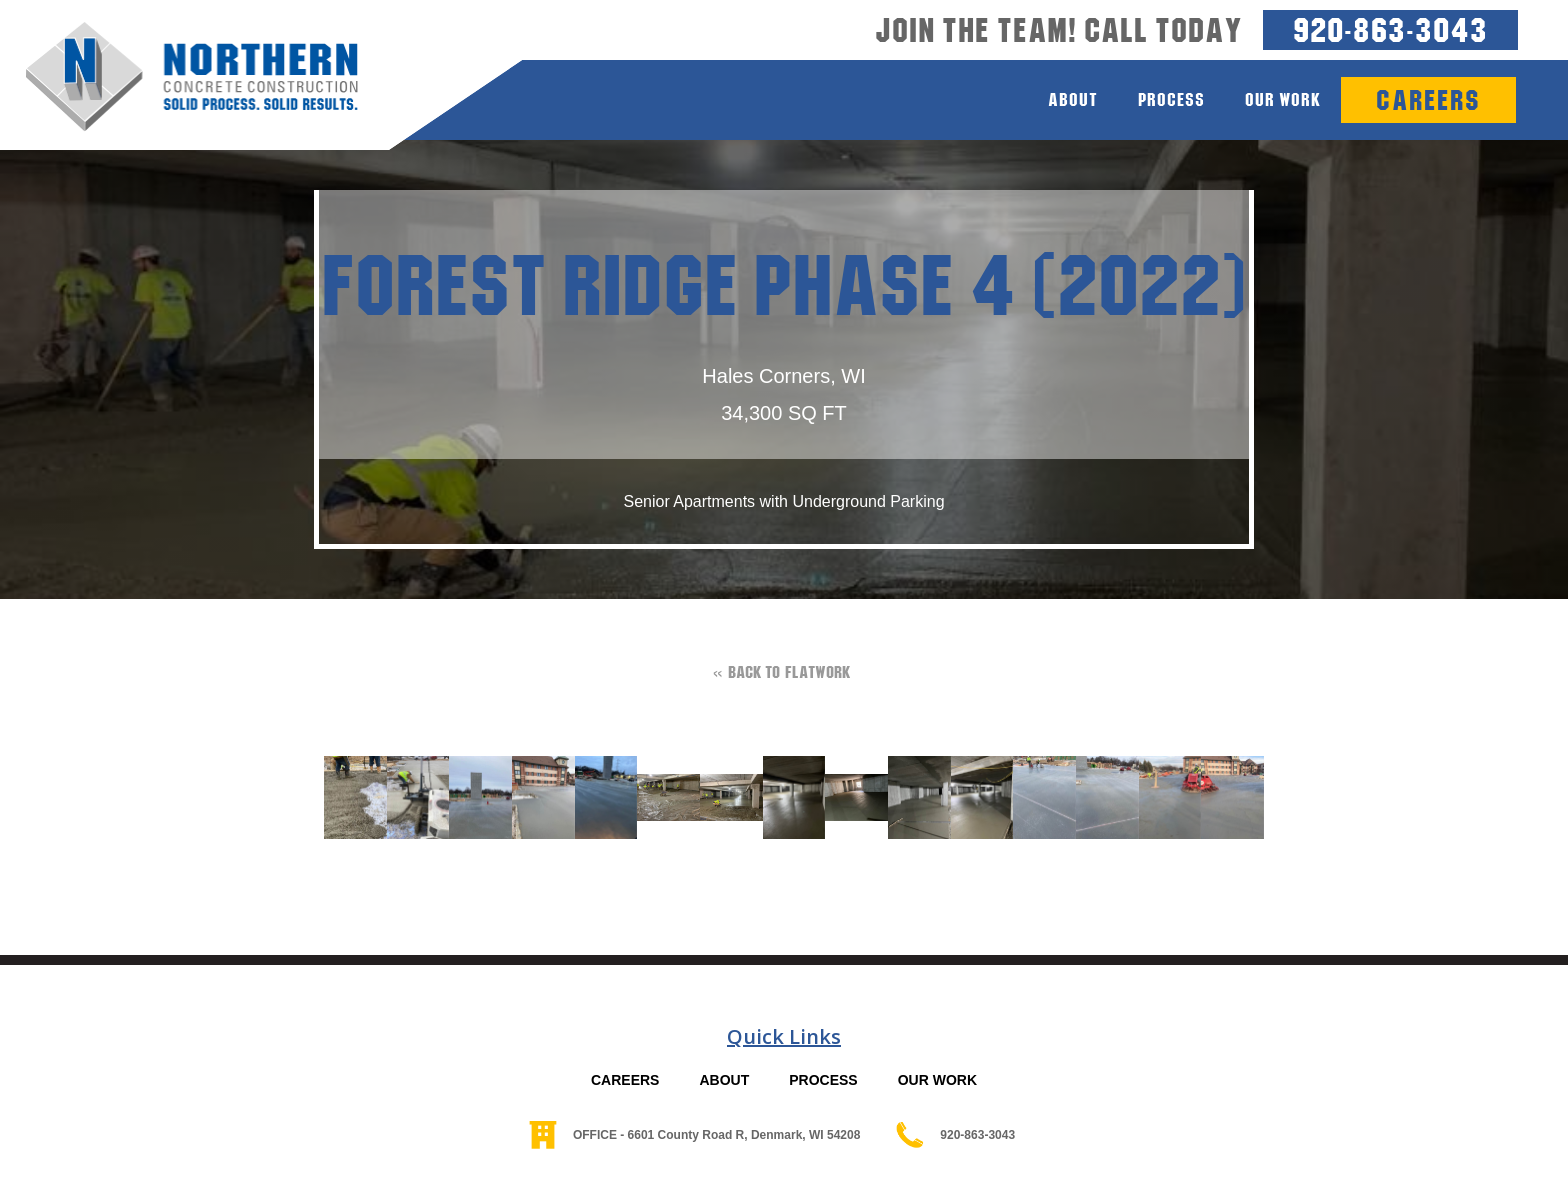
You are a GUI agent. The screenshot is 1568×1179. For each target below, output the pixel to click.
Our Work (1283, 99)
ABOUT (724, 1080)
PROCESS (823, 1080)
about (1073, 99)
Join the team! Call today (1059, 30)
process (1171, 99)
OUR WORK (937, 1080)
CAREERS (625, 1080)
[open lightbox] (345, 797)
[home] (179, 77)
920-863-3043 (1390, 29)
